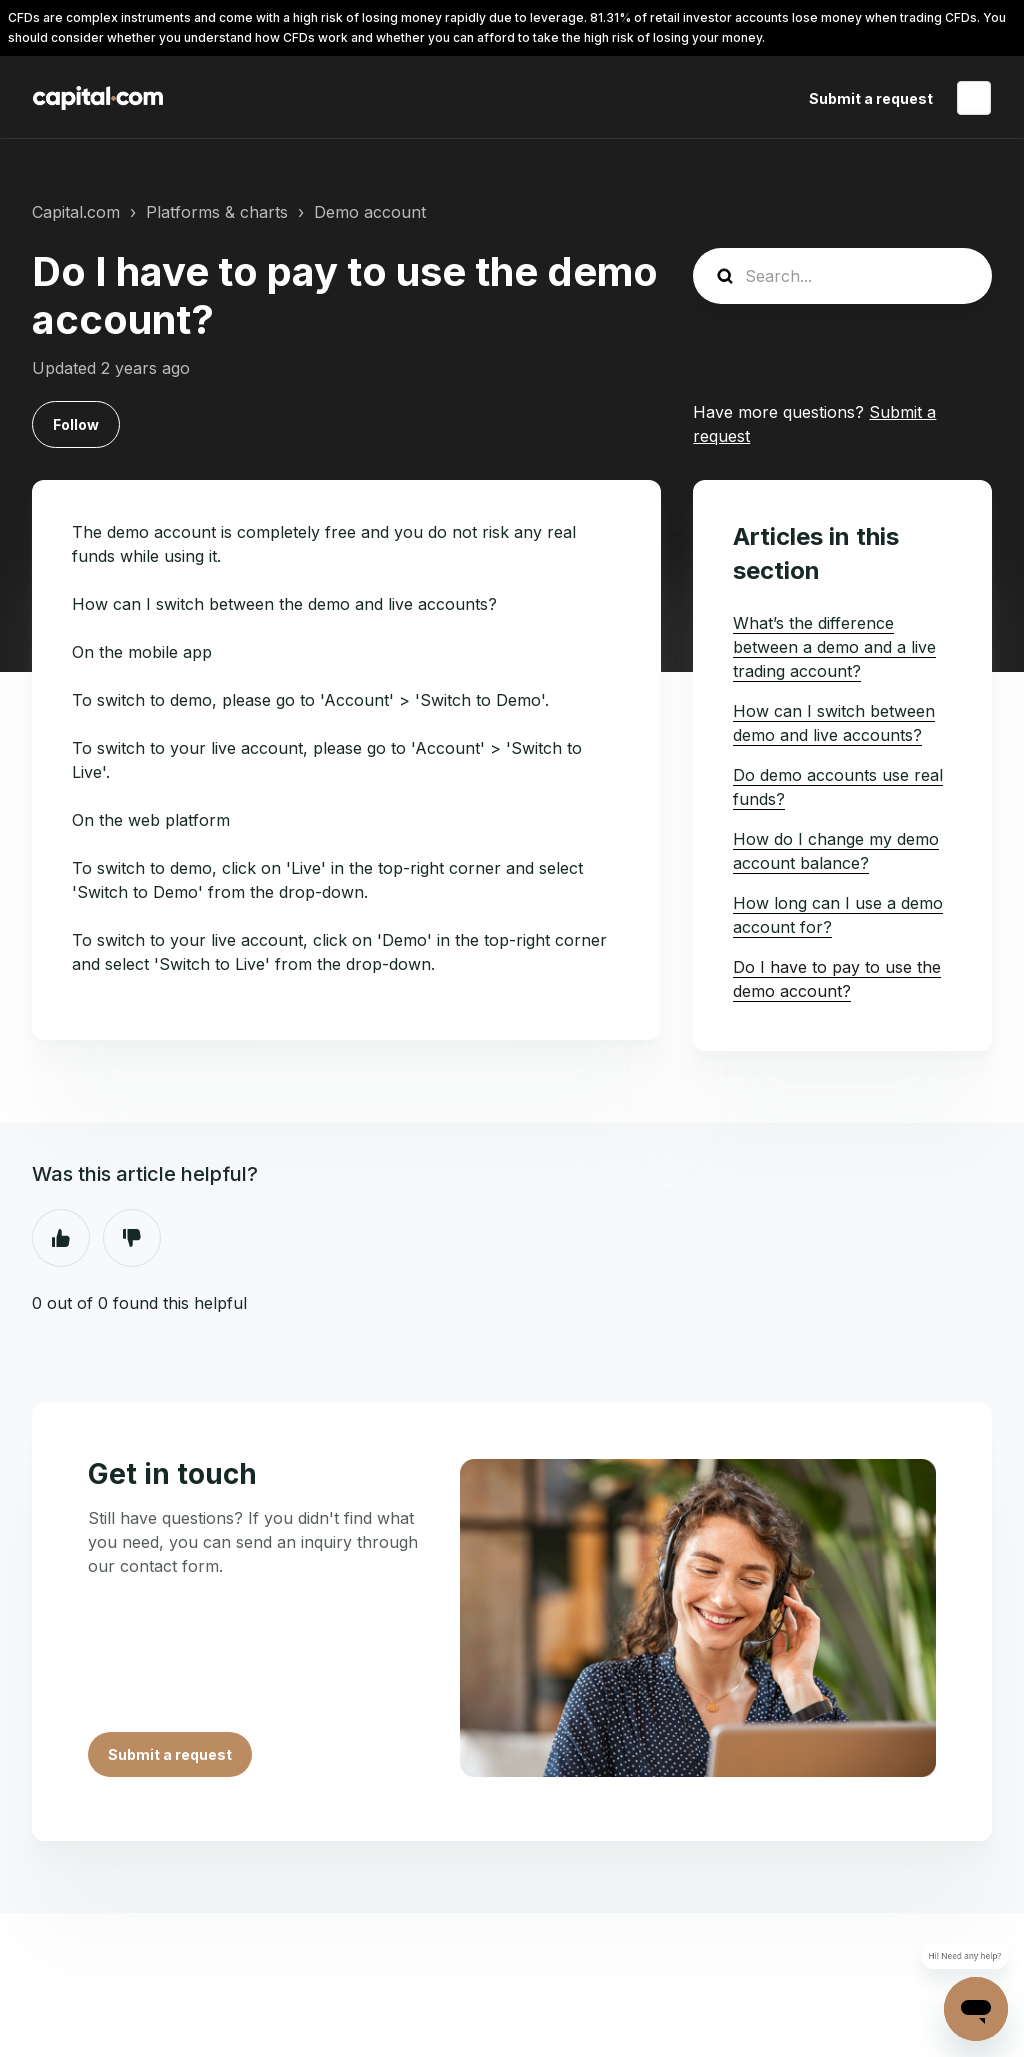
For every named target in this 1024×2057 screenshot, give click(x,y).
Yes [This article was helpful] (61, 1238)
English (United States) (974, 98)
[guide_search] (842, 276)
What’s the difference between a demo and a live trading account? (834, 647)
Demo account (370, 212)
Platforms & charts (217, 212)
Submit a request (871, 98)
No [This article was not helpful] (132, 1238)
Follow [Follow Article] (76, 424)
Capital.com (76, 212)
